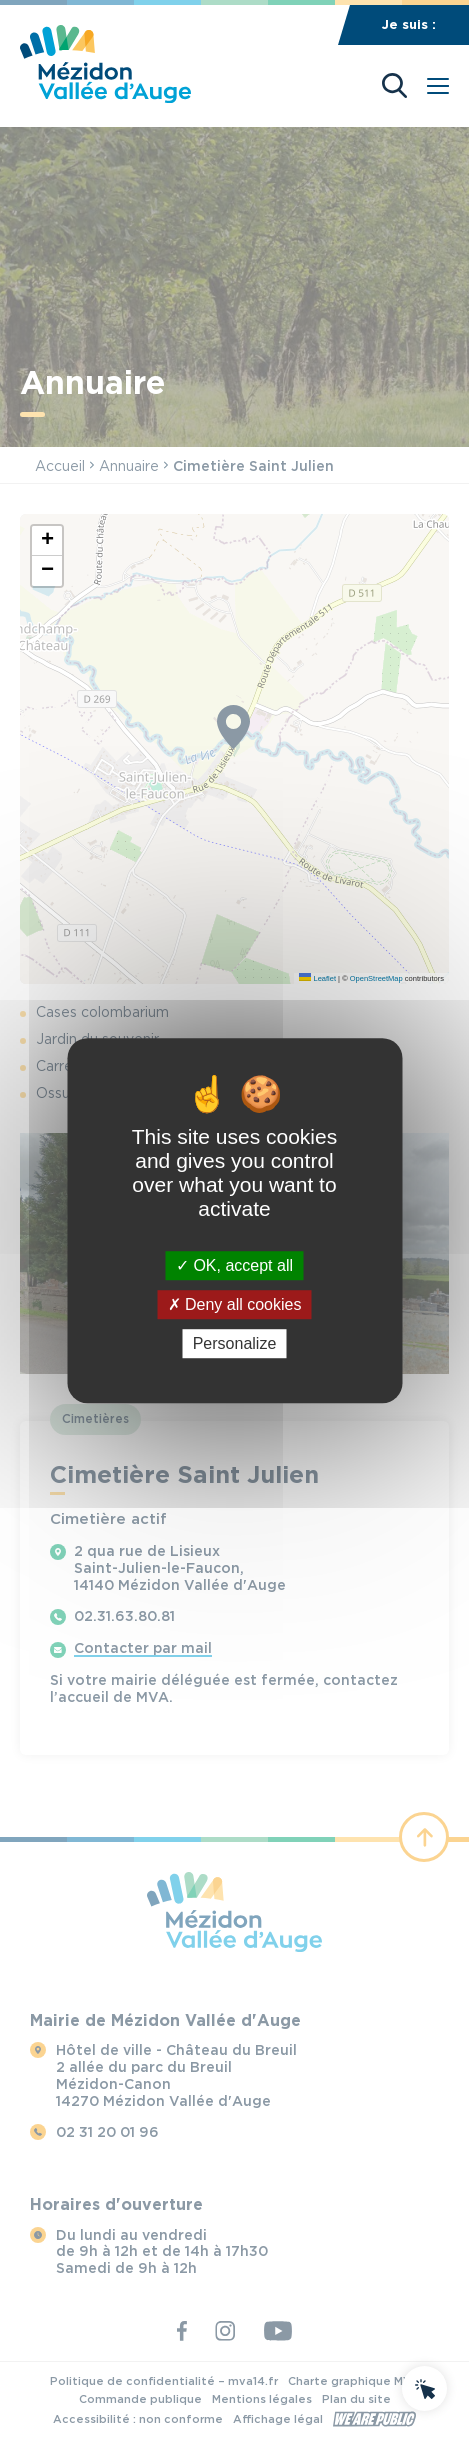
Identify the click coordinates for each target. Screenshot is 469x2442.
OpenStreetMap (376, 978)
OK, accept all (234, 1265)
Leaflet (317, 978)
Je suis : (409, 24)
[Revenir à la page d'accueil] (105, 97)
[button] (47, 541)
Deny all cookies (235, 1304)
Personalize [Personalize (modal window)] (235, 1344)
